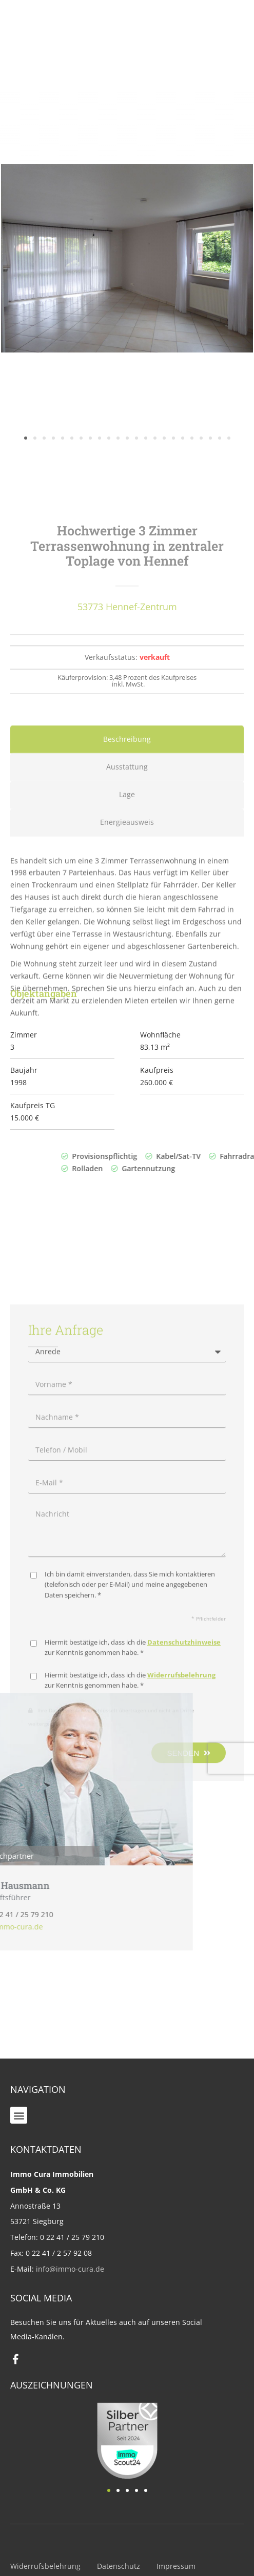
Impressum (176, 2566)
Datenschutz (118, 2566)
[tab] (127, 918)
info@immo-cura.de (70, 2269)
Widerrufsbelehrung (45, 2566)
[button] (18, 2115)
